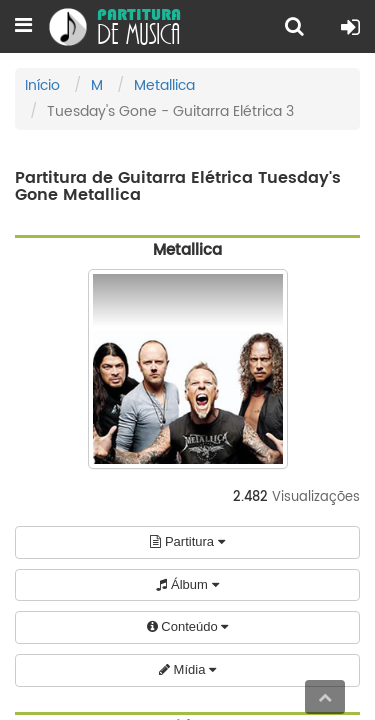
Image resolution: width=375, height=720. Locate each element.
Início (42, 85)
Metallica (164, 85)
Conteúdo (188, 626)
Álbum (187, 584)
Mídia (187, 669)
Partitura (187, 541)
